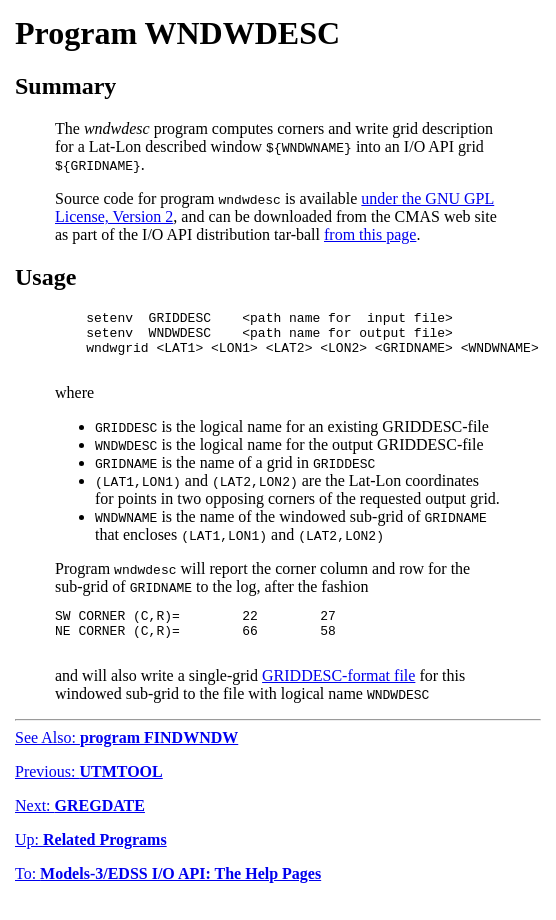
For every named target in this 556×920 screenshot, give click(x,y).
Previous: (89, 792)
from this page (370, 234)
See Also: (126, 758)
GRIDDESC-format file (338, 696)
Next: (80, 826)
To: (168, 894)
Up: (91, 860)
